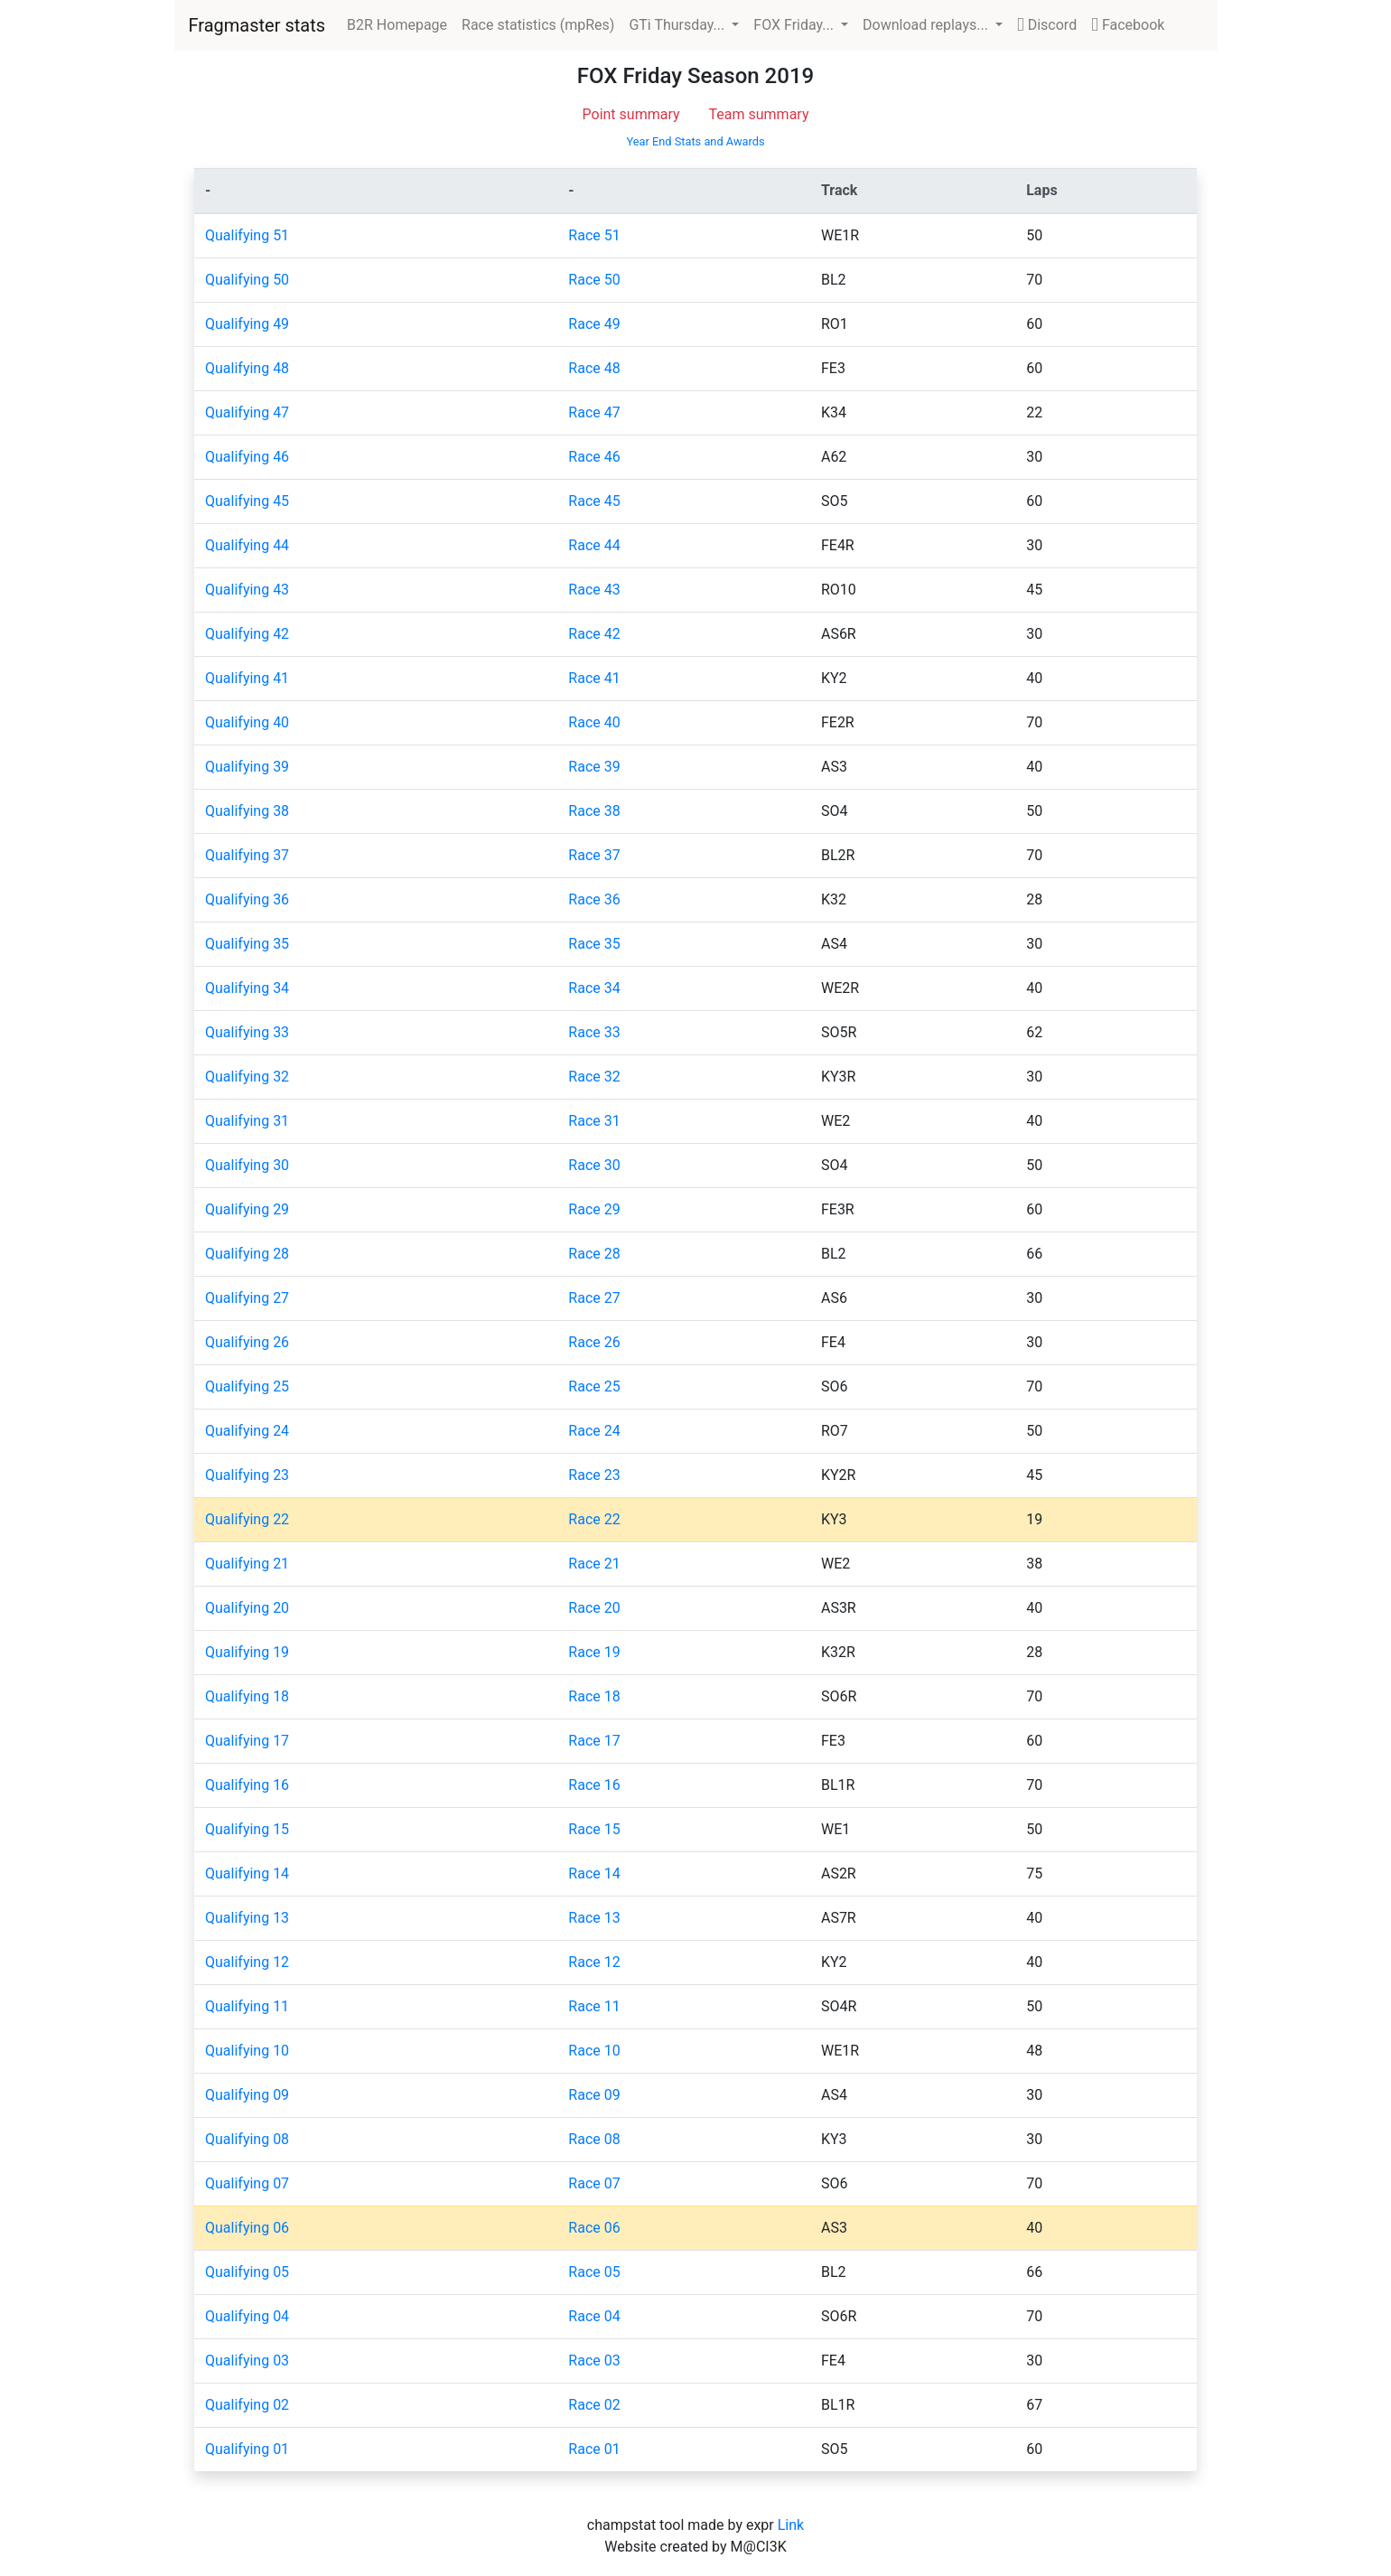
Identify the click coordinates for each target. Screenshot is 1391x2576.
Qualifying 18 (247, 1696)
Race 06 (594, 2227)
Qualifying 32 (247, 1076)
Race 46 (594, 456)
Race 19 (594, 1652)
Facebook (1127, 24)
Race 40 (594, 722)
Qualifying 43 (247, 589)
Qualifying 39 (247, 766)
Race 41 (594, 678)
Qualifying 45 (247, 501)
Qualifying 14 (247, 1873)
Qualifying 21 (247, 1563)
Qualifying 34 (247, 988)
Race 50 (594, 279)
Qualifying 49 (247, 324)
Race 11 (594, 2006)
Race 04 (594, 2316)
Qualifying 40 (247, 722)
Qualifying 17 (247, 1740)
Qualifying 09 (247, 2094)
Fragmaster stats (257, 25)
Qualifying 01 (247, 2449)
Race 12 (594, 1962)
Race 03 (594, 2360)
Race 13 (594, 1917)
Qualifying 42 (247, 633)
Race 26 (594, 1342)
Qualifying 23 (247, 1475)
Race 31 (594, 1120)
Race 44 (594, 545)
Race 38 (594, 811)
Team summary (759, 114)
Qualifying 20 (247, 1607)
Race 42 (594, 633)
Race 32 (594, 1076)
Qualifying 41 (247, 678)
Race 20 (594, 1607)
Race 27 (594, 1298)
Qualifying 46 (247, 456)
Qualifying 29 (247, 1209)
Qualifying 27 (247, 1298)
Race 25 (594, 1386)
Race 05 (594, 2272)
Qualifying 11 (247, 2006)
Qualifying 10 (247, 2050)
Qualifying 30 (247, 1165)
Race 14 (594, 1873)
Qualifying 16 (247, 1785)
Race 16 (594, 1785)
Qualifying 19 (247, 1652)
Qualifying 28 (247, 1253)
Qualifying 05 (247, 2272)
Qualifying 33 (247, 1032)
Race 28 (594, 1253)
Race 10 (594, 2050)
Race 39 (594, 766)
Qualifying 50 (247, 279)
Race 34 (594, 988)
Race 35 (594, 943)
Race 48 (594, 368)
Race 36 (594, 899)
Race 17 (594, 1740)
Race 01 (594, 2449)
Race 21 (594, 1563)
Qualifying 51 (247, 235)
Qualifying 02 (247, 2404)
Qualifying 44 (247, 545)
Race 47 (594, 412)
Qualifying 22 (247, 1519)
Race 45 (594, 501)
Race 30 (594, 1165)
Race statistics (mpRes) (538, 24)
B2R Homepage (400, 23)
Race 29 (594, 1209)
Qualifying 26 (247, 1342)
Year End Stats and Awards (695, 141)
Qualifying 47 (247, 412)
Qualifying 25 (247, 1386)
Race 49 (594, 324)
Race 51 (594, 235)
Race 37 (594, 855)
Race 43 (594, 589)
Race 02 (594, 2404)
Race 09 (594, 2094)
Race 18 (594, 1696)
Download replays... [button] (927, 24)
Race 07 (594, 2183)
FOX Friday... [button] (795, 24)
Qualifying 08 (247, 2139)
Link (791, 2525)
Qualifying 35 (247, 943)
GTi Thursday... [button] (678, 24)
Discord (1047, 24)
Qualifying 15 (247, 1829)
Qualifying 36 (247, 899)
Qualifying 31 (247, 1120)
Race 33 (594, 1032)
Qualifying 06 (247, 2227)
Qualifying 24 (247, 1430)
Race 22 (594, 1519)
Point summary (631, 114)
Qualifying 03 (247, 2360)
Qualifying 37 (247, 855)
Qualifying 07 (247, 2183)
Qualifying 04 (247, 2316)
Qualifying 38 (247, 811)
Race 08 (594, 2139)
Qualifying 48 (247, 368)
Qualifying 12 (247, 1962)
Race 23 (594, 1475)
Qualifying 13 (247, 1917)
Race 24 (594, 1430)
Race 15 (594, 1829)
